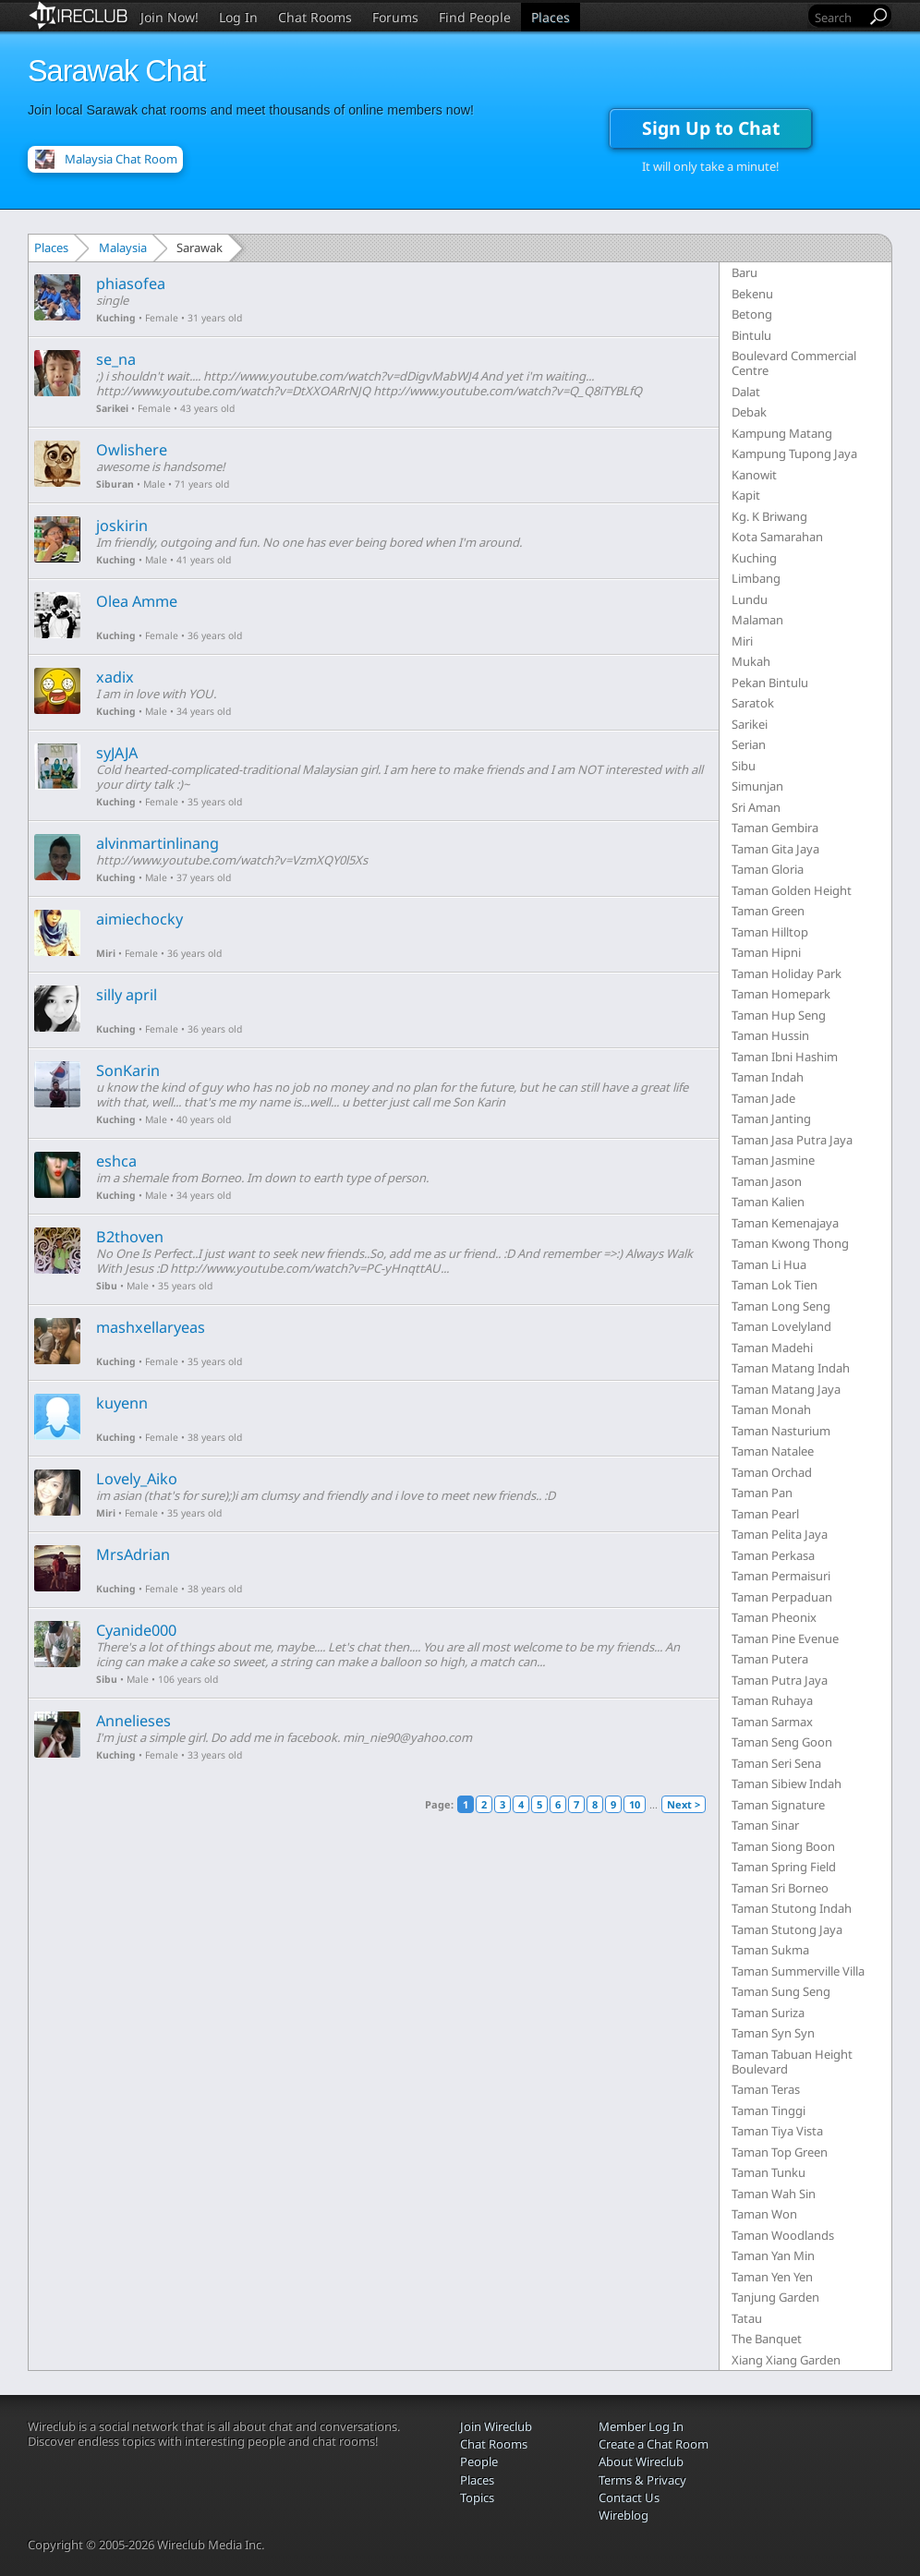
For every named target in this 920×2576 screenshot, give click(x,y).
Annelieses (133, 1720)
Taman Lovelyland (781, 1326)
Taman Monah (771, 1409)
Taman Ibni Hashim (785, 1056)
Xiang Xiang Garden (786, 2360)
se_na (116, 359)
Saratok (753, 703)
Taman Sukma (770, 1949)
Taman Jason (767, 1181)
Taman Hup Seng (779, 1015)
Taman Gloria (768, 869)
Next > (683, 1804)
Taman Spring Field (784, 1866)
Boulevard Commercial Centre (794, 363)
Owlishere (131, 450)
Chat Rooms (315, 17)
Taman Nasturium (781, 1430)
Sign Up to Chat (711, 127)
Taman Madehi (772, 1347)
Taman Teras (766, 2089)
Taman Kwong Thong (790, 1243)
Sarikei (112, 408)
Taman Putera (770, 1659)
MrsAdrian (133, 1554)
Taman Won (764, 2214)
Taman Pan (762, 1492)
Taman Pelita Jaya (780, 1534)
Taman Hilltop (770, 932)
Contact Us (629, 2497)
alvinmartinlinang (157, 843)
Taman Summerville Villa (798, 1971)
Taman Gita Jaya (775, 849)
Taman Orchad (772, 1472)
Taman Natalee (773, 1451)
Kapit (746, 495)
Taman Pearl (765, 1514)
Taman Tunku (768, 2172)
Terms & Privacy (642, 2480)
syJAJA (117, 753)
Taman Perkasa (773, 1555)
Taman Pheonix (774, 1617)
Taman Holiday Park (786, 973)
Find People (475, 17)
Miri (105, 953)
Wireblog (623, 2515)
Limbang (756, 578)
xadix (115, 677)
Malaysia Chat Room (121, 159)
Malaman (757, 619)
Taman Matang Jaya (786, 1389)
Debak (749, 412)
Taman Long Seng (781, 1306)
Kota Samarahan (777, 536)
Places (550, 17)
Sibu (106, 1285)
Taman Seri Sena (776, 1763)
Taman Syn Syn (773, 2033)
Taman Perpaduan (782, 1597)
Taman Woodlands (783, 2235)
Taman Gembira (775, 827)
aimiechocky (139, 919)
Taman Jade (763, 1098)
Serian (749, 744)
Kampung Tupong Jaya (794, 453)
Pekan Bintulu (770, 682)
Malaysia (123, 247)
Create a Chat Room (653, 2444)
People (479, 2461)
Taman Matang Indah (791, 1368)
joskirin (122, 525)
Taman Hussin (770, 1035)
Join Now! (169, 17)
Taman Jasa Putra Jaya (792, 1139)
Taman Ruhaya (772, 1700)
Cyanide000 (136, 1630)
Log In (238, 17)
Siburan (115, 484)
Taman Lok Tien (774, 1284)
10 (634, 1804)
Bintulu (751, 335)
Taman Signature (778, 1804)
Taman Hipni (766, 952)
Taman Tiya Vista (777, 2130)
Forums (395, 17)
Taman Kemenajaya (785, 1223)
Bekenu (752, 293)
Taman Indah (768, 1077)
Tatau (747, 2318)
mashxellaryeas (150, 1327)
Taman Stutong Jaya (787, 1929)
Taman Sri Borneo (780, 1888)
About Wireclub (641, 2461)
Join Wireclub (496, 2426)
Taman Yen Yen (772, 2276)
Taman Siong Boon (783, 1846)
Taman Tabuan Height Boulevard (792, 2061)
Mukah (751, 661)
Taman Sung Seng (781, 1991)
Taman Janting (771, 1118)
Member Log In (641, 2426)
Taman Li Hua (769, 1264)
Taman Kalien (768, 1201)
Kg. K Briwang (769, 516)
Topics (477, 2497)
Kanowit (754, 474)
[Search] (838, 17)
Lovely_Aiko (136, 1478)
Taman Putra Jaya (780, 1680)
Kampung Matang (782, 433)
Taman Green (768, 910)
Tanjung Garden (775, 2297)
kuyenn (122, 1403)
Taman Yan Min (773, 2255)
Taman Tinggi (768, 2110)
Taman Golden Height (792, 890)
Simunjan (757, 786)
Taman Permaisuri (781, 1575)
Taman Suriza (768, 2012)
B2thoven (129, 1237)
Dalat (746, 391)
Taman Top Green (780, 2152)
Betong (752, 314)
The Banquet (767, 2338)
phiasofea (130, 283)
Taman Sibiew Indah (786, 1783)
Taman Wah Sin (774, 2193)
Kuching (116, 317)
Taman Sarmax (772, 1721)
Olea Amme (136, 601)
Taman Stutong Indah (792, 1908)
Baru (744, 272)
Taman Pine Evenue (785, 1638)
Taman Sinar (765, 1825)
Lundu (750, 599)
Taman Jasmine (773, 1160)
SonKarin (128, 1070)
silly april (126, 995)
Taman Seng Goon (782, 1742)
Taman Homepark (781, 994)
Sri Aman (756, 807)
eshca (116, 1161)
